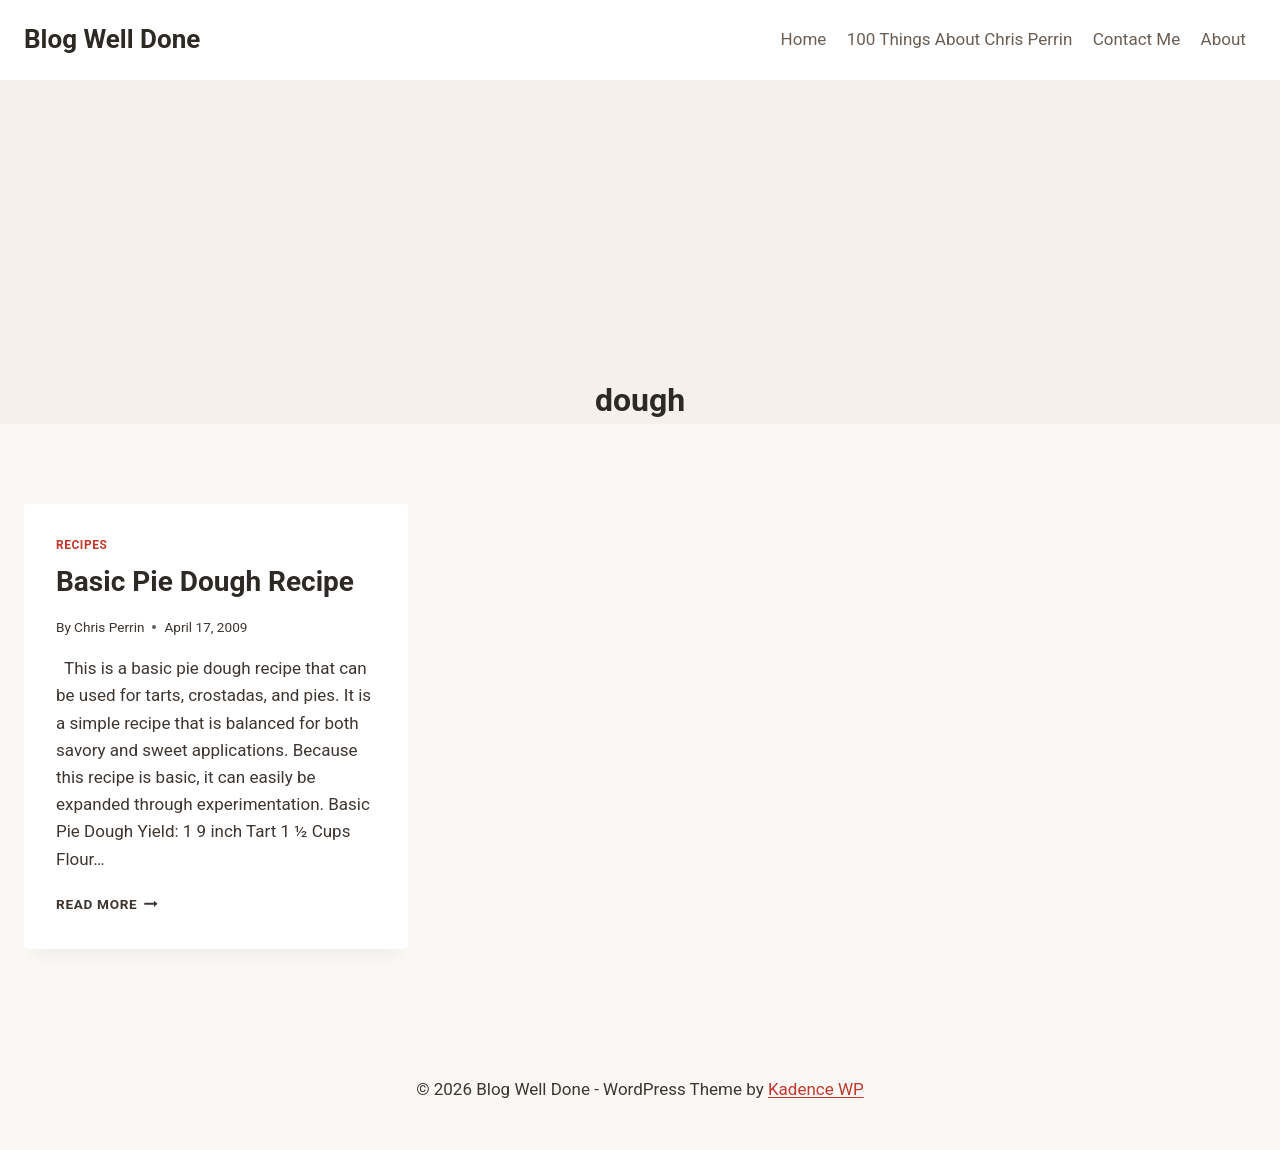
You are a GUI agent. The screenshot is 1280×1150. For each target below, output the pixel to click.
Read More (107, 904)
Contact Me (1137, 39)
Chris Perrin (109, 627)
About (1223, 39)
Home (804, 39)
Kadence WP (816, 1089)
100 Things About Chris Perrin (960, 39)
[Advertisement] (640, 230)
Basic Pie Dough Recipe (205, 581)
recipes (81, 545)
